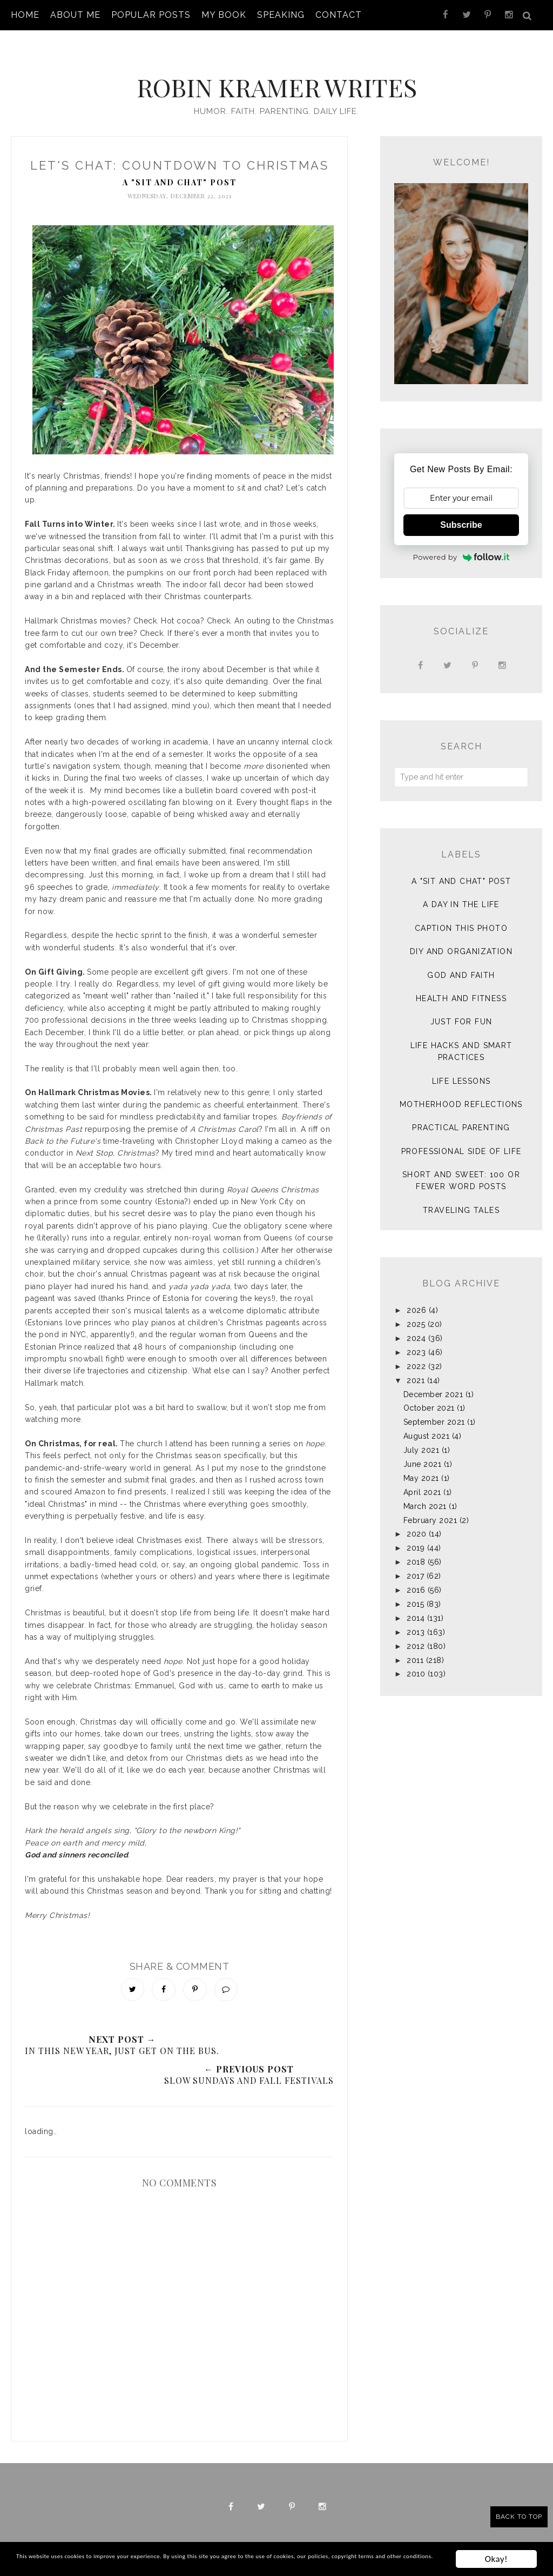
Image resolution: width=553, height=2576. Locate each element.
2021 (415, 1369)
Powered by (461, 546)
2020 (416, 1523)
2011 (415, 1649)
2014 (415, 1607)
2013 (415, 1621)
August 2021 (426, 1425)
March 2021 (425, 1495)
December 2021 (433, 1383)
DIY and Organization (461, 940)
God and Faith (461, 964)
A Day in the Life (461, 893)
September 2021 (434, 1411)
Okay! (496, 2554)
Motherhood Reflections (461, 1093)
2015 (415, 1593)
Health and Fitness (461, 987)
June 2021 (422, 1453)
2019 (415, 1537)
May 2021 (421, 1467)
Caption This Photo (461, 917)
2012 (415, 1635)
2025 (416, 1313)
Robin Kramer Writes (276, 74)
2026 (416, 1299)
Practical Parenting (461, 1116)
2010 (416, 1663)
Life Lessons (461, 1070)
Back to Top (519, 2516)
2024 (416, 1327)
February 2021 (430, 1509)
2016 (416, 1579)
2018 (416, 1551)
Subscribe (461, 514)
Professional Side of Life (461, 1140)
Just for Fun (461, 1011)
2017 (415, 1565)
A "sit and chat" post (180, 171)
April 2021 (422, 1481)
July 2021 (421, 1439)
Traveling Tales (461, 1199)
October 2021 (429, 1397)
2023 (416, 1341)
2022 (416, 1355)
